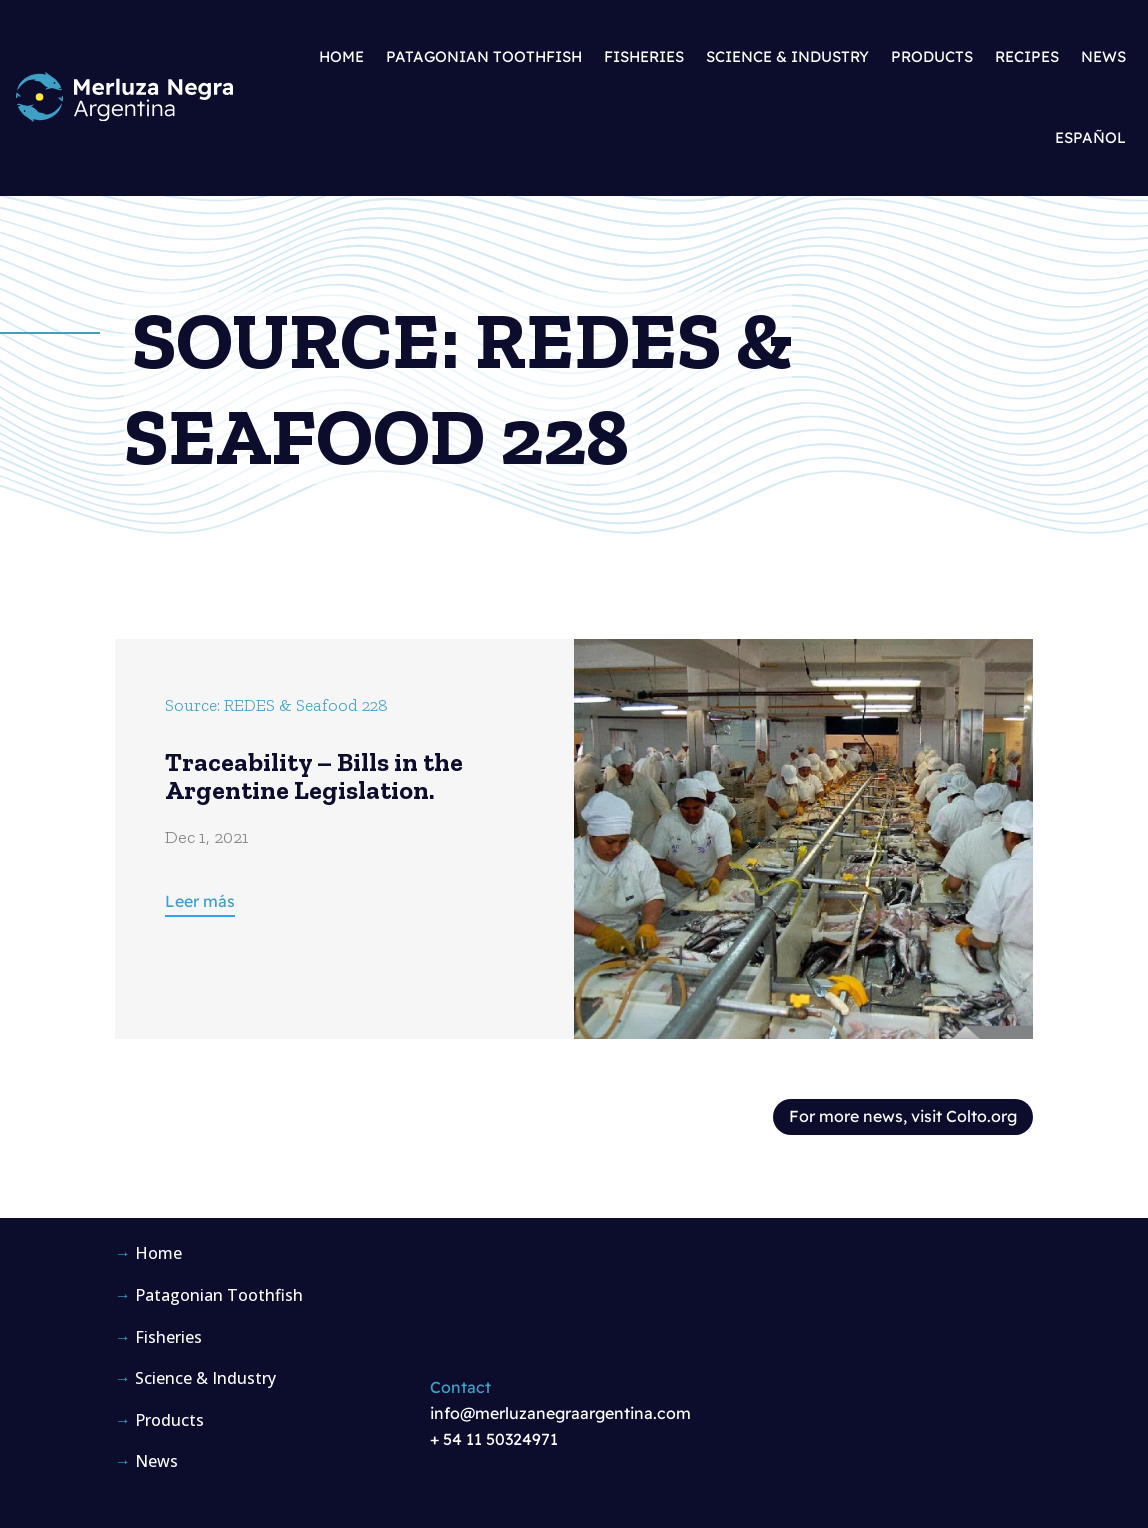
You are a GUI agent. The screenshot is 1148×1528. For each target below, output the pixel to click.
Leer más (200, 901)
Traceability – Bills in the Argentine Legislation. (314, 776)
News (1103, 56)
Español (1090, 137)
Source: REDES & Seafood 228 (276, 705)
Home (341, 56)
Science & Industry (787, 56)
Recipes (1027, 56)
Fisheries (644, 56)
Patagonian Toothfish (484, 56)
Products (932, 56)
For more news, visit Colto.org (903, 1116)
